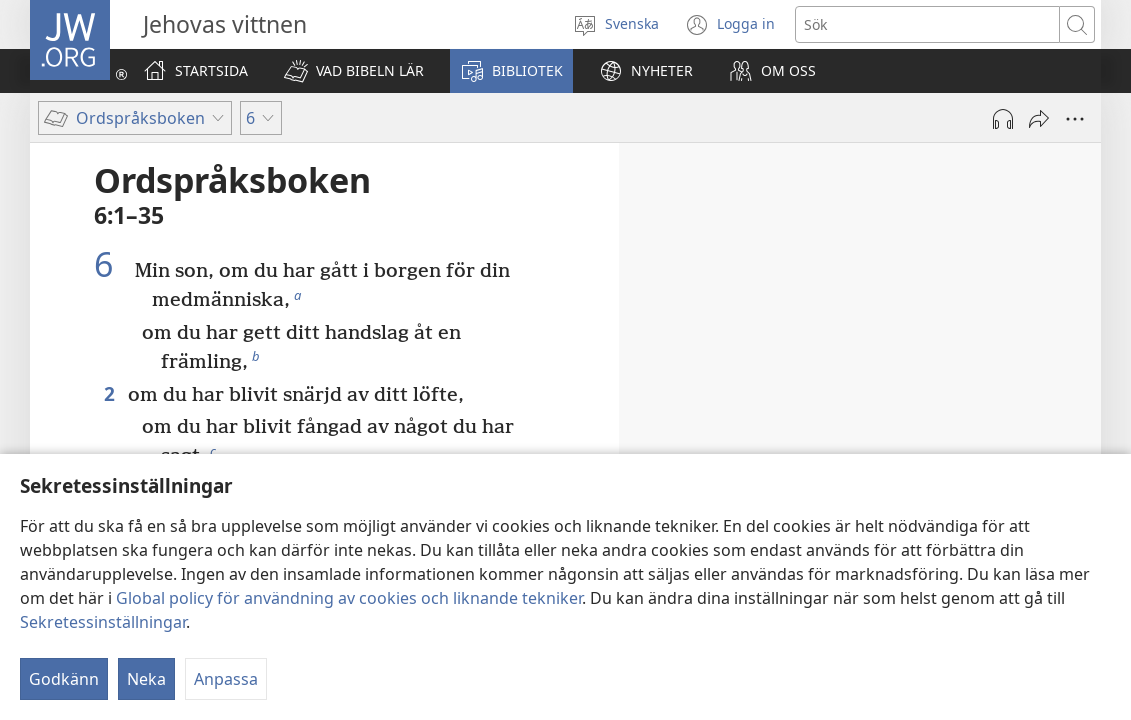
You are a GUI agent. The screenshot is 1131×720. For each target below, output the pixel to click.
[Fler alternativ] (1075, 119)
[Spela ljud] (1003, 119)
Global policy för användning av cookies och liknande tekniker (349, 598)
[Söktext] (927, 24)
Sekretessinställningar (103, 622)
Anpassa (226, 679)
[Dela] (1039, 119)
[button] (354, 71)
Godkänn (64, 679)
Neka (146, 679)
